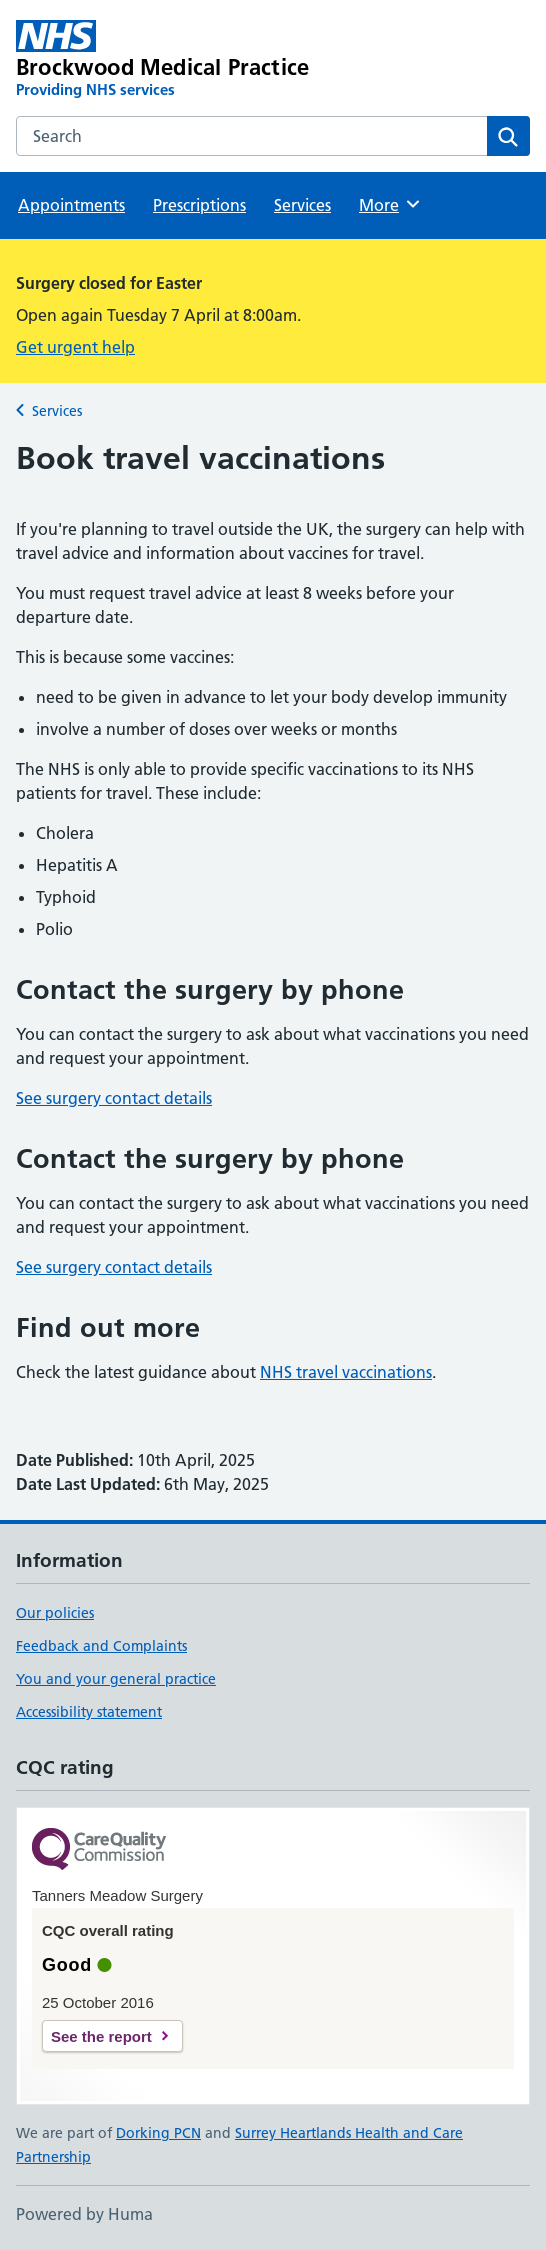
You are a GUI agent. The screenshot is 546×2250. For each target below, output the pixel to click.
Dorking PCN (158, 2133)
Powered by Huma (84, 2214)
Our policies (55, 1613)
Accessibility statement (89, 1712)
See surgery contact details (114, 1098)
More (390, 204)
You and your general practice (116, 1679)
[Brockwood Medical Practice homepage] (170, 60)
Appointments (71, 205)
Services (302, 205)
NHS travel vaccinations (346, 1372)
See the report (101, 2036)
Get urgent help (75, 347)
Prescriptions (199, 205)
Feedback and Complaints (101, 1646)
